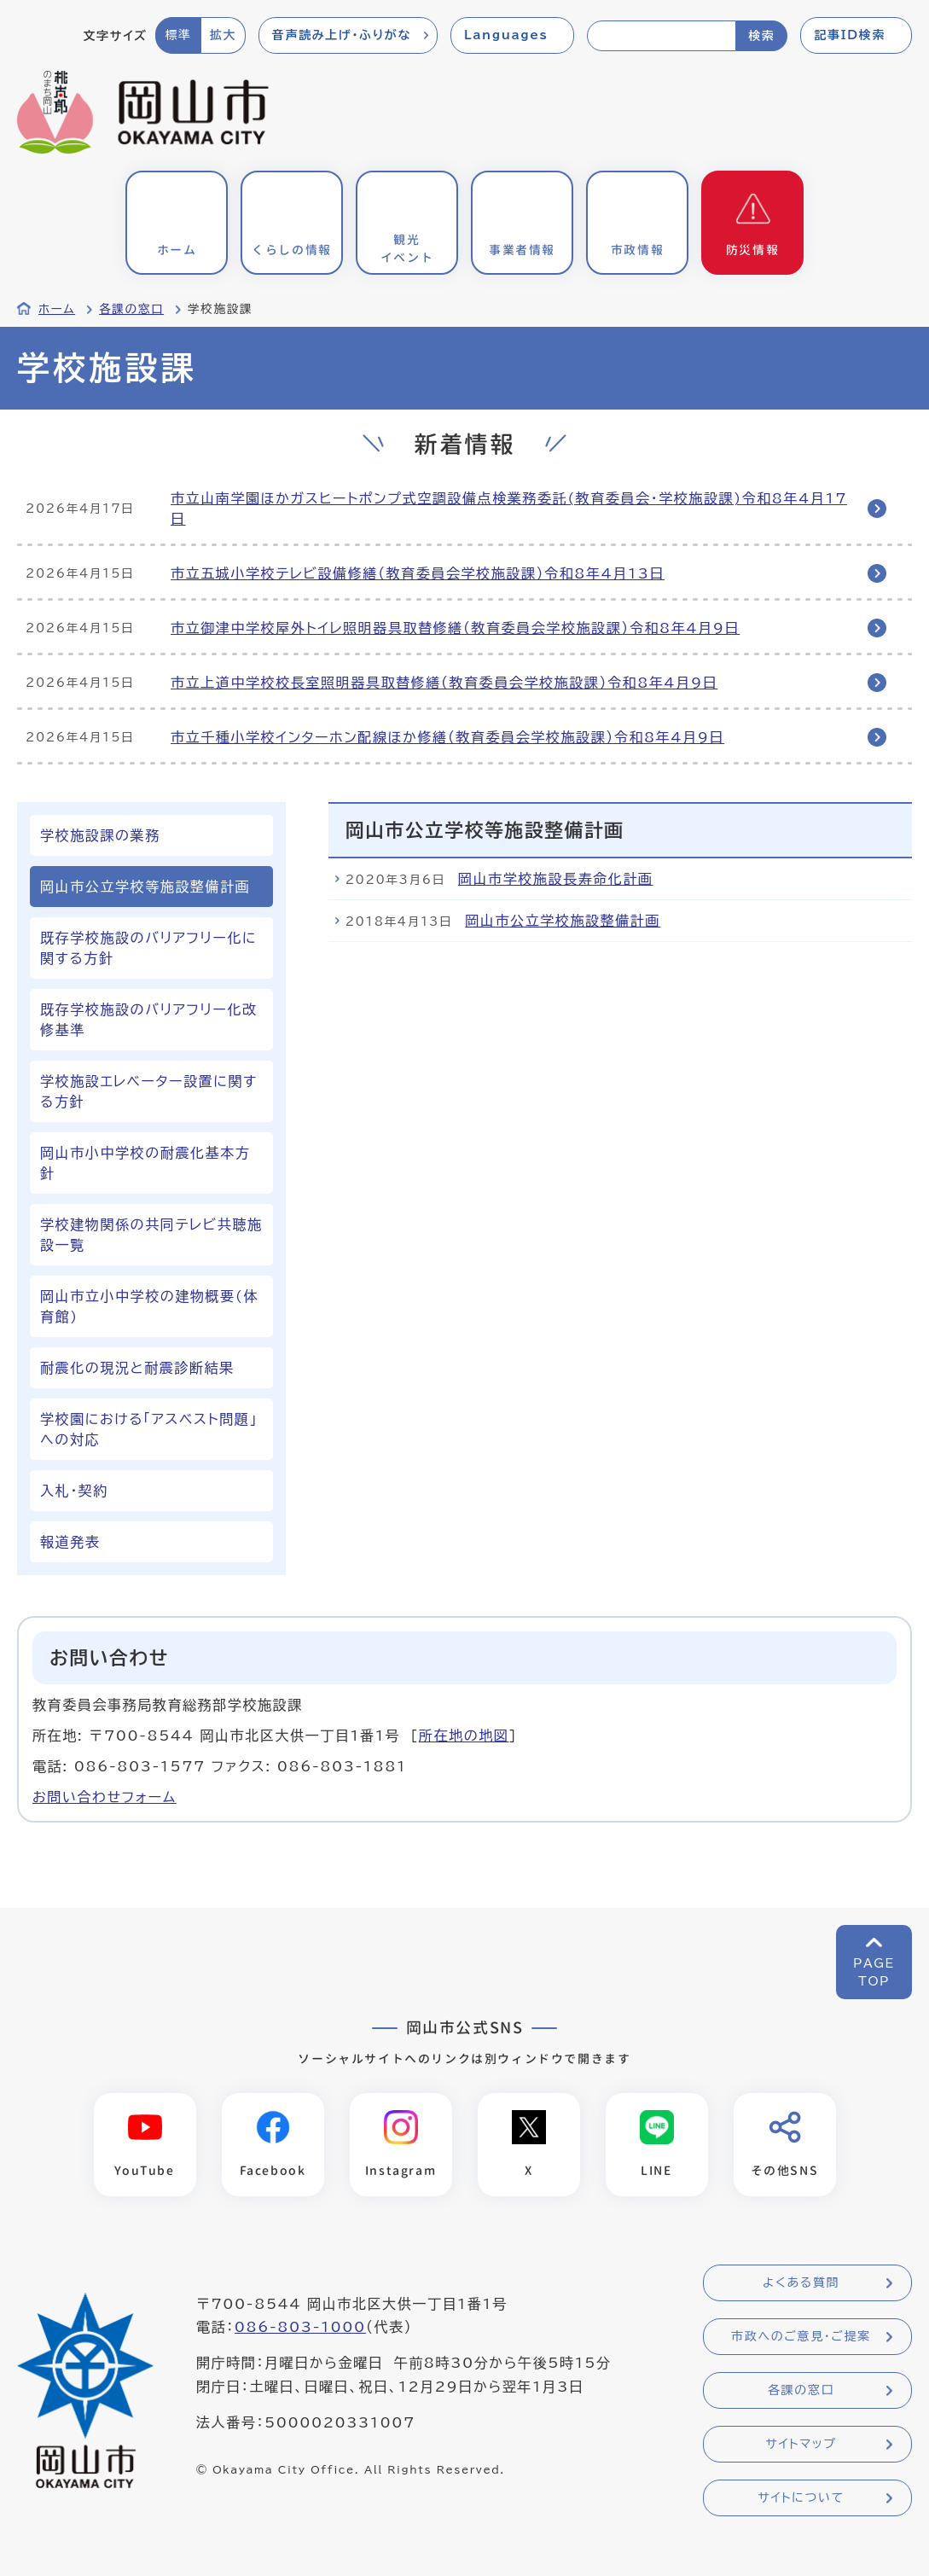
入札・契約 (74, 1490)
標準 (178, 35)
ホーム (56, 309)
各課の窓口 (131, 309)
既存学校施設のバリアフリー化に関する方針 (148, 948)
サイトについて (801, 2497)
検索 (761, 36)
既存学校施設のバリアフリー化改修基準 (149, 1020)
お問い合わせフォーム (104, 1797)
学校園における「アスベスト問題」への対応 (149, 1429)
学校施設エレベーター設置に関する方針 (149, 1091)
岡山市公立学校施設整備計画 (562, 920)
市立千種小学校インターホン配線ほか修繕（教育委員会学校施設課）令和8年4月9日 (447, 737)
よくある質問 (801, 2282)
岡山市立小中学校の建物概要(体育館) (149, 1306)
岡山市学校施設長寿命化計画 (555, 879)
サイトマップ (800, 2444)
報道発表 (70, 1542)
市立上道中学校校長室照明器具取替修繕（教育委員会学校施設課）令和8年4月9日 (444, 682)
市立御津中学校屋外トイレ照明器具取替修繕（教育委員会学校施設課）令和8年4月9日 (455, 628)
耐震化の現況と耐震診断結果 (137, 1368)
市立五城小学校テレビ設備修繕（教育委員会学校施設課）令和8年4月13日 (418, 573)
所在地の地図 (464, 1735)
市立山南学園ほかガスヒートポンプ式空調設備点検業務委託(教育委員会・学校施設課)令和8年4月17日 (509, 508)
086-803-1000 (300, 2327)
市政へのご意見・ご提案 (801, 2336)
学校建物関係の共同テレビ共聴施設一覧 (151, 1235)
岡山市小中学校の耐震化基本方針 (145, 1163)
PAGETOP (874, 1972)
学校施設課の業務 (100, 835)
